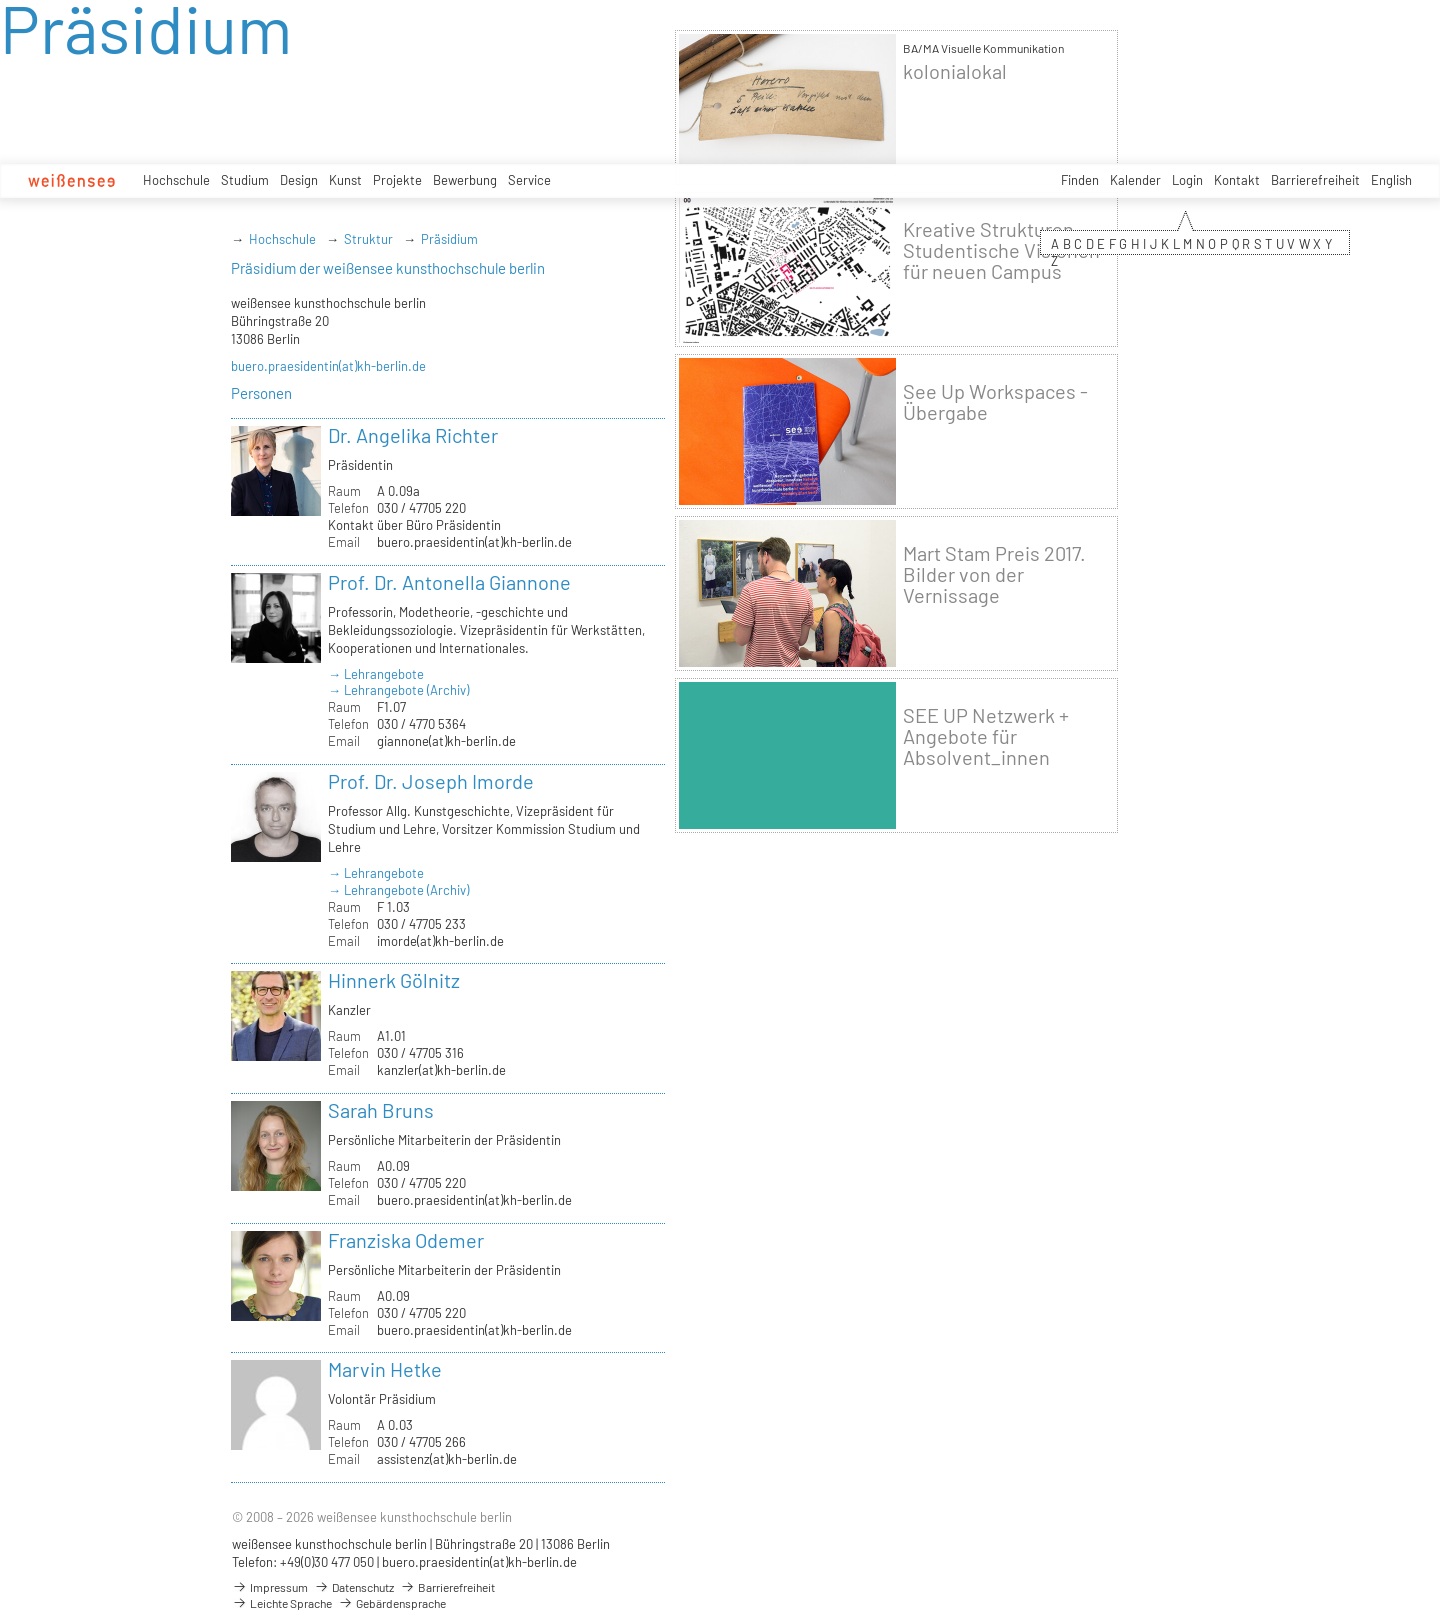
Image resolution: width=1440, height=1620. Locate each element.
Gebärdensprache (392, 1603)
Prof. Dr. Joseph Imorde (431, 781)
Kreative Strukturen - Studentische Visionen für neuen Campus (1001, 250)
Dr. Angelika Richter (413, 435)
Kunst (345, 180)
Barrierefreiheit (1315, 180)
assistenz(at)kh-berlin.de (447, 1459)
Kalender (1135, 180)
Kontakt (1237, 180)
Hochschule (176, 180)
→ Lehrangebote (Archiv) (398, 690)
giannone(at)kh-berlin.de (446, 741)
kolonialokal (955, 71)
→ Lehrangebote (376, 674)
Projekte (397, 180)
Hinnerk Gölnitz (394, 980)
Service (529, 180)
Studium (245, 180)
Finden (1080, 180)
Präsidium (449, 239)
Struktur (368, 239)
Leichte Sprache (282, 1603)
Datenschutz (354, 1587)
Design (299, 180)
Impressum (270, 1587)
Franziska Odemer (406, 1240)
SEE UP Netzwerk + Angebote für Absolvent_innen (986, 736)
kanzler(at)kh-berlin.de (441, 1070)
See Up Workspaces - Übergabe (995, 402)
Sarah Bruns (381, 1110)
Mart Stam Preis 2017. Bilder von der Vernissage (994, 574)
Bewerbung (465, 180)
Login (1187, 180)
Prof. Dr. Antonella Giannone (449, 582)
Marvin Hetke (385, 1369)
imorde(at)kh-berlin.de (440, 941)
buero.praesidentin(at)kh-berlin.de (328, 366)
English (1391, 180)
